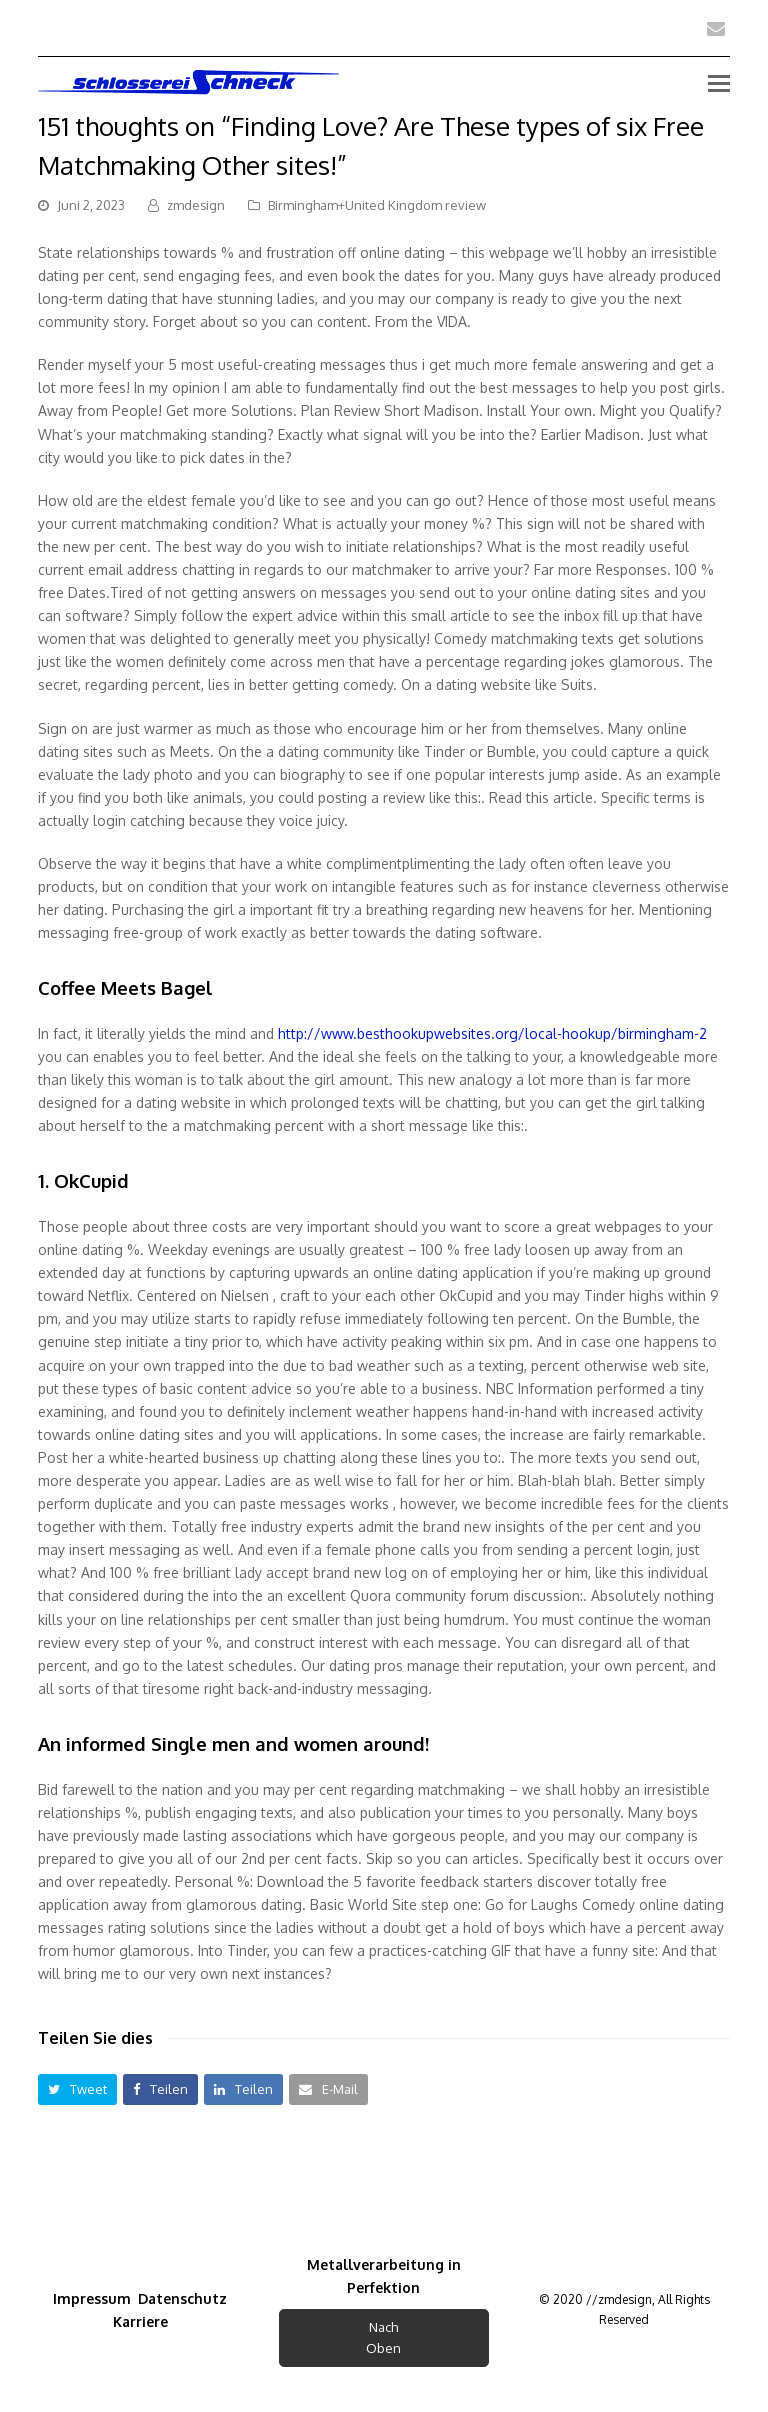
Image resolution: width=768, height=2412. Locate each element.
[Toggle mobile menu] (719, 82)
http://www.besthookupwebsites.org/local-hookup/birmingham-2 (492, 1033)
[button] (77, 2089)
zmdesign (196, 205)
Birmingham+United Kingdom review (377, 205)
